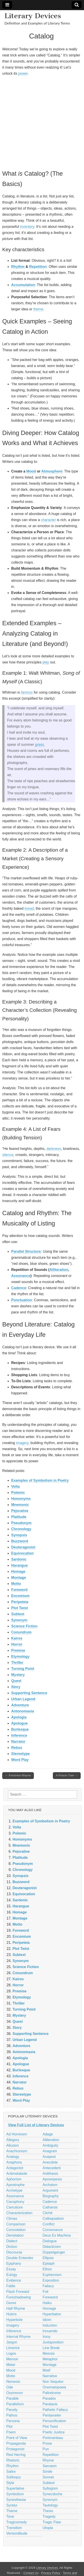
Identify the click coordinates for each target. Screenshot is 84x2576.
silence (7, 1155)
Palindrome (52, 2393)
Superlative (15, 2488)
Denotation (15, 2235)
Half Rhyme (15, 2308)
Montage (18, 1577)
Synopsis (19, 1535)
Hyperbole (14, 2320)
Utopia (48, 2528)
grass (39, 744)
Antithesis (50, 2173)
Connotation (16, 2230)
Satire (11, 2471)
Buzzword (19, 1541)
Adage (48, 2134)
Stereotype (20, 1754)
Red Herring (16, 2455)
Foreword (19, 1590)
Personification (54, 2421)
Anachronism (16, 2151)
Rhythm (18, 267)
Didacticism (52, 2247)
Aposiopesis (52, 2179)
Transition (14, 2528)
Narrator (18, 1741)
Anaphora (14, 2162)
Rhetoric (13, 2460)
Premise (18, 1650)
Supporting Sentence (29, 1693)
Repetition (38, 267)
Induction (50, 2325)
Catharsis (50, 2207)
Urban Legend (23, 1699)
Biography (51, 2196)
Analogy (12, 2157)
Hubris (11, 2314)
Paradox (49, 2398)
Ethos (47, 2269)
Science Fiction (24, 1626)
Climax (11, 2218)
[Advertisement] (42, 122)
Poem (11, 2432)
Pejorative (19, 1511)
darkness (53, 1149)
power (23, 73)
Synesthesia (16, 2500)
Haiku (47, 2303)
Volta (15, 1486)
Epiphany (13, 2263)
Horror (16, 1644)
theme (38, 309)
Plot (9, 2426)
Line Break (51, 2348)
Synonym (19, 1620)
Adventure (20, 1705)
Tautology (50, 2505)
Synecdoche (52, 2494)
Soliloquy (13, 2477)
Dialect (11, 2241)
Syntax (11, 2505)
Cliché (47, 2213)
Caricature (14, 2207)
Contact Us (31, 2573)
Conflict (48, 2224)
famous (27, 692)
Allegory (12, 2140)
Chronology (21, 1529)
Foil (45, 2292)
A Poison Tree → (67, 1775)
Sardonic (18, 1559)
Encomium (20, 1596)
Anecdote (50, 2162)
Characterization (19, 2213)
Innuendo (50, 2331)
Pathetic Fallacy (55, 2410)
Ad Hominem (16, 2134)
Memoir (12, 2359)
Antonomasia (22, 1711)
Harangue (19, 1565)
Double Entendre (19, 2258)
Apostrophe (15, 2185)
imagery (22, 1443)
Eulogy (11, 2275)
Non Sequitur (53, 2381)
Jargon (11, 2342)
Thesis (48, 2511)
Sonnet (48, 2477)
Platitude (18, 1517)
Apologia (18, 1717)
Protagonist (15, 2449)
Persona (13, 2421)
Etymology (20, 1656)
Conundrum (21, 1632)
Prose (47, 2443)
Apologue (19, 1723)
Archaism (50, 2185)
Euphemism (52, 2275)
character (48, 520)
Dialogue (50, 2241)
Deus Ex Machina (57, 2235)
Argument (50, 2190)
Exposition (51, 2280)
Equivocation (22, 1553)
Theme (11, 2511)
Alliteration (59, 1270)
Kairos (16, 1638)
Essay (11, 2269)
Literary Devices (32, 15)
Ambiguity (50, 2145)
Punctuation (21, 1300)
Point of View (16, 2438)
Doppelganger (54, 2252)
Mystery (18, 1675)
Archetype (14, 2190)
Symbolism (15, 2494)
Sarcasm (50, 2466)
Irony (47, 2337)
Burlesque (20, 1729)
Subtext (17, 1614)
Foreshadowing (18, 2297)
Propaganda (16, 2443)
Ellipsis (48, 2258)
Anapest (49, 2157)
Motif (46, 2370)
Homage (18, 1571)
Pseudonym (21, 1523)
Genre (11, 2303)
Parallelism (15, 2404)
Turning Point (22, 1669)
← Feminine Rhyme (18, 1775)
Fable (10, 2286)
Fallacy (48, 2286)
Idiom (47, 2320)
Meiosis (49, 2353)
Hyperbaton (52, 2314)
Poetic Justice (54, 2432)
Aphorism (14, 2179)
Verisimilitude (16, 2533)
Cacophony (15, 2202)
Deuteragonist (23, 1547)
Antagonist (14, 2168)
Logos (11, 2353)
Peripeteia (19, 1602)
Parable (12, 2398)
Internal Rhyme (18, 2337)
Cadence (18, 1288)
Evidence (13, 2280)
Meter (10, 2365)
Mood (31, 471)
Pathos (11, 2415)
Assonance (20, 1276)
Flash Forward (17, 2292)
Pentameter (52, 2415)
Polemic (18, 1492)
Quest (16, 1681)
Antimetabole (16, 2173)
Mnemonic (20, 1505)
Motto (16, 1584)
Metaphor (50, 2359)
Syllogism (50, 2488)
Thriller (17, 1662)
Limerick (13, 2348)
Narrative (50, 2376)
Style (10, 2483)
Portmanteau (53, 2438)
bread (29, 908)
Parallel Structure (26, 1251)
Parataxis (50, 2404)
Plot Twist (19, 1608)
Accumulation (23, 285)
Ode (9, 2387)
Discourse (14, 2252)
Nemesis (13, 2381)
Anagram (50, 2151)
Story (15, 1687)
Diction (11, 2247)
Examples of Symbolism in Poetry (40, 1480)
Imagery (12, 2325)
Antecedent (52, 2168)
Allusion (12, 2145)
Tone (10, 2516)
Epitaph (49, 2263)
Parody (12, 2410)
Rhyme (48, 2460)
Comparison (16, 2224)
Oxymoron (14, 2393)
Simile (47, 2471)
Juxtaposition (53, 2342)
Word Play (20, 1760)
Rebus (16, 1747)
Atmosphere (51, 471)
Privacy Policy (50, 2573)
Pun (46, 2449)
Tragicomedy (16, 2522)
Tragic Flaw (52, 2522)
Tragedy (49, 2516)
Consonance (53, 2230)
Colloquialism (53, 2218)
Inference (19, 1735)
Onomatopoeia (54, 2387)
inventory (27, 226)
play (46, 662)
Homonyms (21, 1499)
